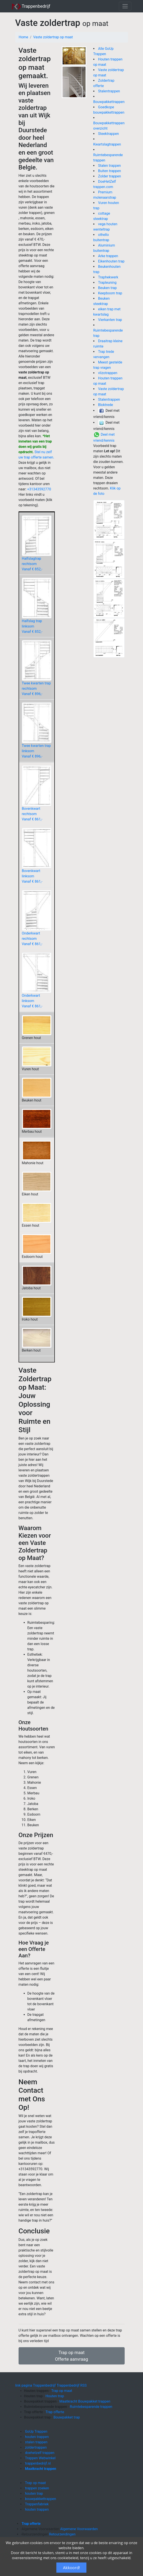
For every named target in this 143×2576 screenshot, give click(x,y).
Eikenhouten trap (111, 261)
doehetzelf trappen (39, 2453)
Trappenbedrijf (31, 6)
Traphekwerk (108, 277)
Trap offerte (55, 2412)
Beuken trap (107, 288)
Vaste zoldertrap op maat (53, 37)
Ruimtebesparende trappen (91, 2407)
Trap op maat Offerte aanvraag (71, 2356)
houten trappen (37, 2437)
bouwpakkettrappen (40, 2499)
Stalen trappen (109, 165)
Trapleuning (107, 282)
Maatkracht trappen (40, 2469)
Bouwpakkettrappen (109, 102)
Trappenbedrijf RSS (72, 2385)
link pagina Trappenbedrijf (35, 2385)
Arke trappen (108, 256)
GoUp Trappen (36, 2431)
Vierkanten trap (110, 320)
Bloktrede (105, 405)
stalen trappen (36, 2442)
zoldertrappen (36, 2447)
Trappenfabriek (37, 2504)
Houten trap (55, 2396)
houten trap (34, 2493)
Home (23, 37)
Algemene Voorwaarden (78, 2529)
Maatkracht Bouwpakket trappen (85, 2401)
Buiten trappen (109, 171)
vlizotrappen (107, 373)
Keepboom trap (110, 293)
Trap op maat (61, 2391)
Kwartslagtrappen (107, 144)
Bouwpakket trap (66, 2417)
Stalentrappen (109, 91)
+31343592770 (39, 489)
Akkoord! (71, 2567)
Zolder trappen (109, 176)
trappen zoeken (37, 2488)
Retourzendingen (62, 2534)
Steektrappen (108, 134)
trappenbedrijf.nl (38, 2463)
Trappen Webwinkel (40, 2458)
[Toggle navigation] (125, 6)
